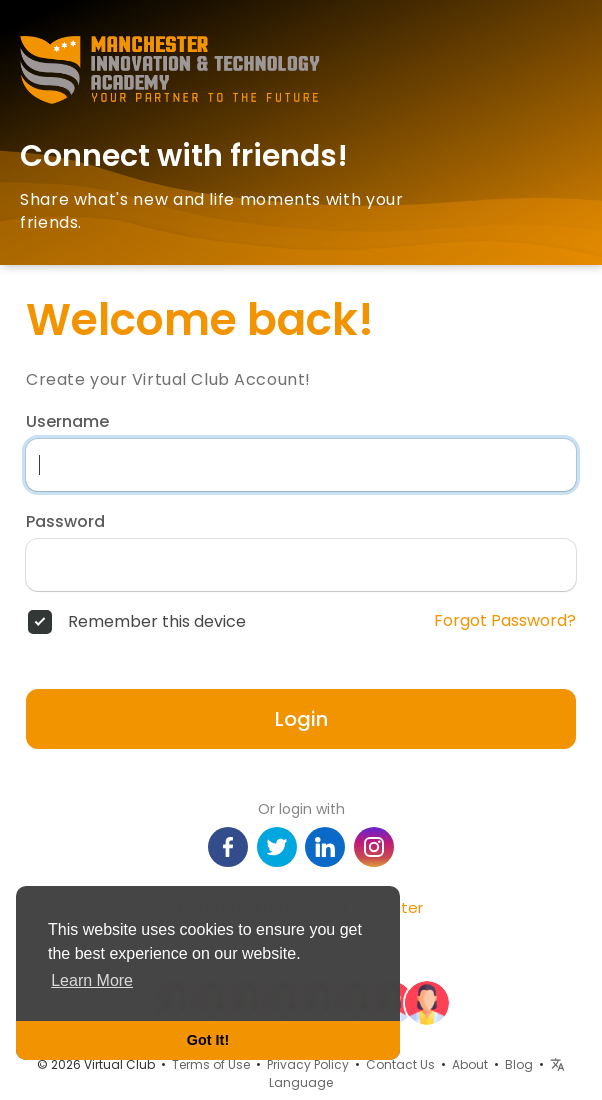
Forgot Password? (505, 621)
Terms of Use (211, 1064)
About (470, 1064)
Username (67, 422)
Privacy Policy (308, 1064)
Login (301, 719)
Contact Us (400, 1064)
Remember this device (157, 622)
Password (65, 522)
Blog (519, 1064)
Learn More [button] (92, 980)
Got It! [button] (208, 1040)
